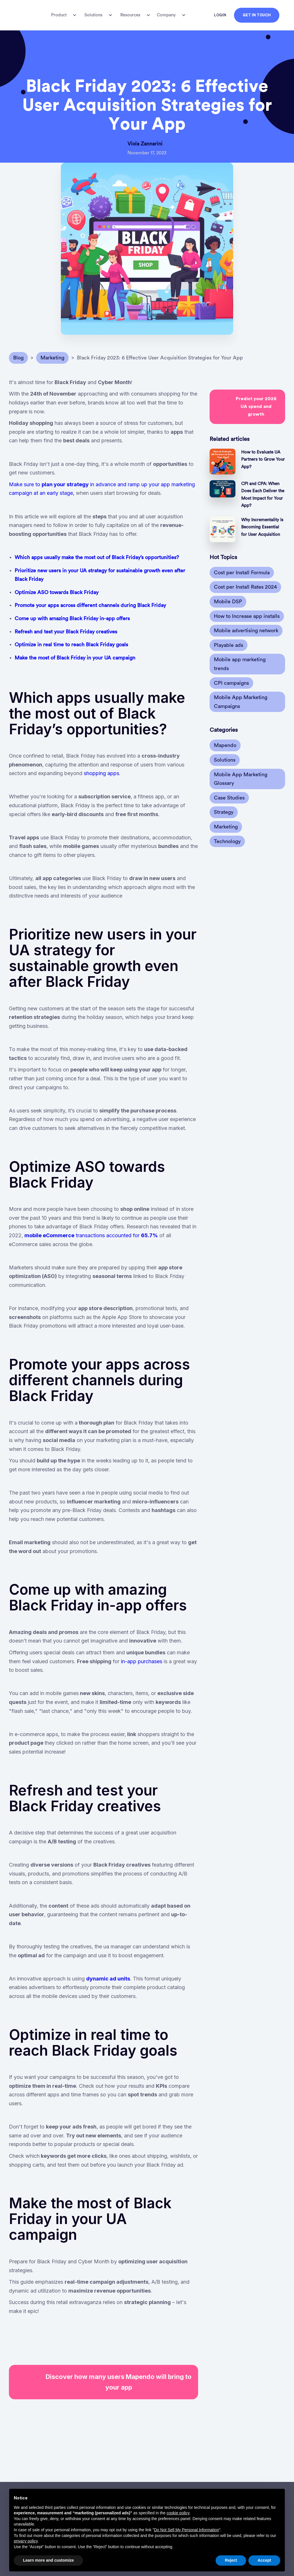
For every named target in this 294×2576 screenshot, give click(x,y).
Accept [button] (264, 2560)
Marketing (226, 826)
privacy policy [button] (26, 2541)
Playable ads (228, 645)
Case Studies (229, 797)
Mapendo (225, 745)
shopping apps (101, 773)
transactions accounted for (91, 1235)
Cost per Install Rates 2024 (245, 586)
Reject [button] (231, 2560)
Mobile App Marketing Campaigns (240, 702)
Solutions (224, 759)
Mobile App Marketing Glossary (240, 779)
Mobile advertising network (246, 630)
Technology (227, 841)
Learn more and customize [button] (48, 2560)
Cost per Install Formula (242, 572)
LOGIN (220, 15)
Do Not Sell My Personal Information (186, 2530)
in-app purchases (141, 1661)
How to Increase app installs (247, 616)
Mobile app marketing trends (240, 664)
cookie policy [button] (178, 2513)
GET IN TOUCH (257, 15)
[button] (63, 15)
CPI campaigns (231, 683)
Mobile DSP (228, 601)
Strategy (223, 812)
